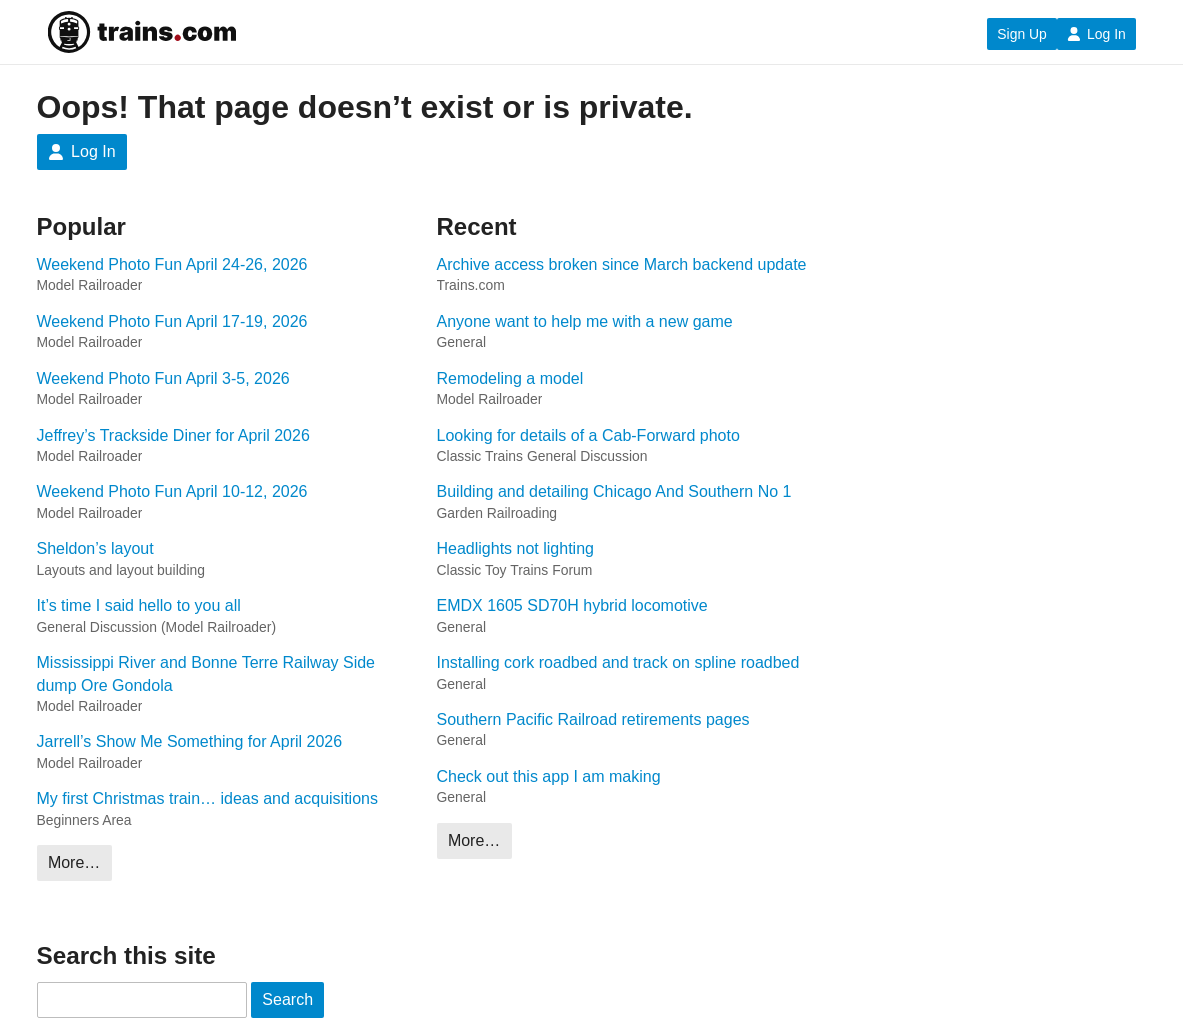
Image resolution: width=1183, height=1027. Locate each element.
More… (74, 862)
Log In (1096, 34)
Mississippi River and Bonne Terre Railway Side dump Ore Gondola (206, 673)
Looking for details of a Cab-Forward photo (588, 435)
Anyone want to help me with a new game (585, 321)
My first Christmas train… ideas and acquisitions (207, 798)
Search (287, 999)
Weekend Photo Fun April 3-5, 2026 (163, 378)
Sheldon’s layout (95, 548)
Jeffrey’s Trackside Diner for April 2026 (173, 435)
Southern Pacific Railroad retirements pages (593, 719)
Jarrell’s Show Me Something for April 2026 (190, 741)
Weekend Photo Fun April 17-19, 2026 (172, 321)
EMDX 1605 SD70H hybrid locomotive (572, 605)
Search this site (126, 955)
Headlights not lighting (515, 548)
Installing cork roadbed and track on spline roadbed (618, 662)
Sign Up (1021, 34)
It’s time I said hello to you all (139, 605)
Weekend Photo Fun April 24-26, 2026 (172, 264)
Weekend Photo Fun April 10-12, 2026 (172, 491)
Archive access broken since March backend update (622, 264)
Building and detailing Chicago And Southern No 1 (614, 491)
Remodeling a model (510, 378)
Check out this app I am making (549, 776)
